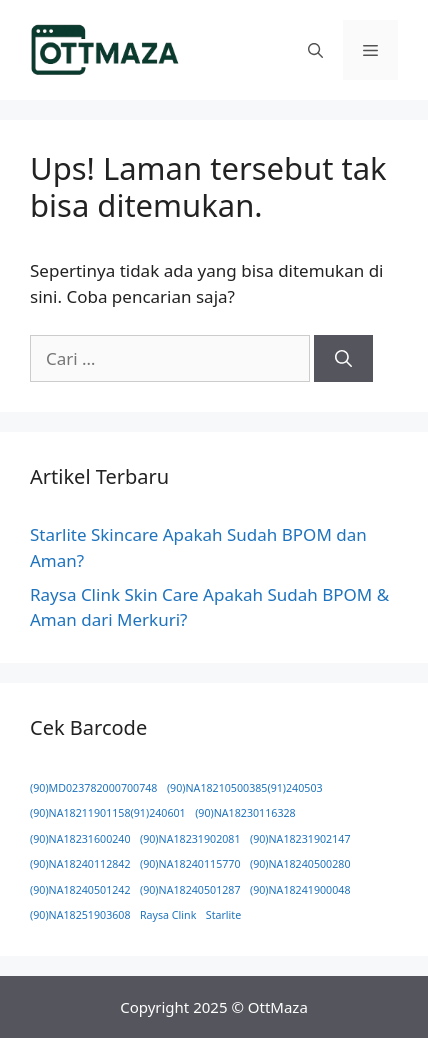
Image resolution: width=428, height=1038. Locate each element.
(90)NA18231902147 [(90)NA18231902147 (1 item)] (300, 839)
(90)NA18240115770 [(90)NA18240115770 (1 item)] (190, 864)
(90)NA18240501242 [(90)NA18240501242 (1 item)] (80, 890)
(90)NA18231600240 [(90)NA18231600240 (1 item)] (80, 839)
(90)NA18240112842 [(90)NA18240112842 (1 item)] (80, 864)
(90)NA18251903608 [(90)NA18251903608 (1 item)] (80, 915)
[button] (315, 50)
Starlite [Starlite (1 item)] (223, 915)
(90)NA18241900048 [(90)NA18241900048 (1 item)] (300, 890)
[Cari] (343, 359)
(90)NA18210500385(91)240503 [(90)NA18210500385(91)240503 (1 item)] (245, 788)
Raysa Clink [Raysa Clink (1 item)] (168, 915)
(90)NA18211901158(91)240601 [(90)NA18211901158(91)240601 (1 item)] (108, 813)
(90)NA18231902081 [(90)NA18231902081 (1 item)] (190, 839)
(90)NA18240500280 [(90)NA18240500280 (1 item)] (300, 864)
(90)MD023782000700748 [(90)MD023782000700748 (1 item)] (93, 788)
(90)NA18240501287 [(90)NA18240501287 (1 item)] (190, 890)
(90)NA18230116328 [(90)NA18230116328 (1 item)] (245, 813)
